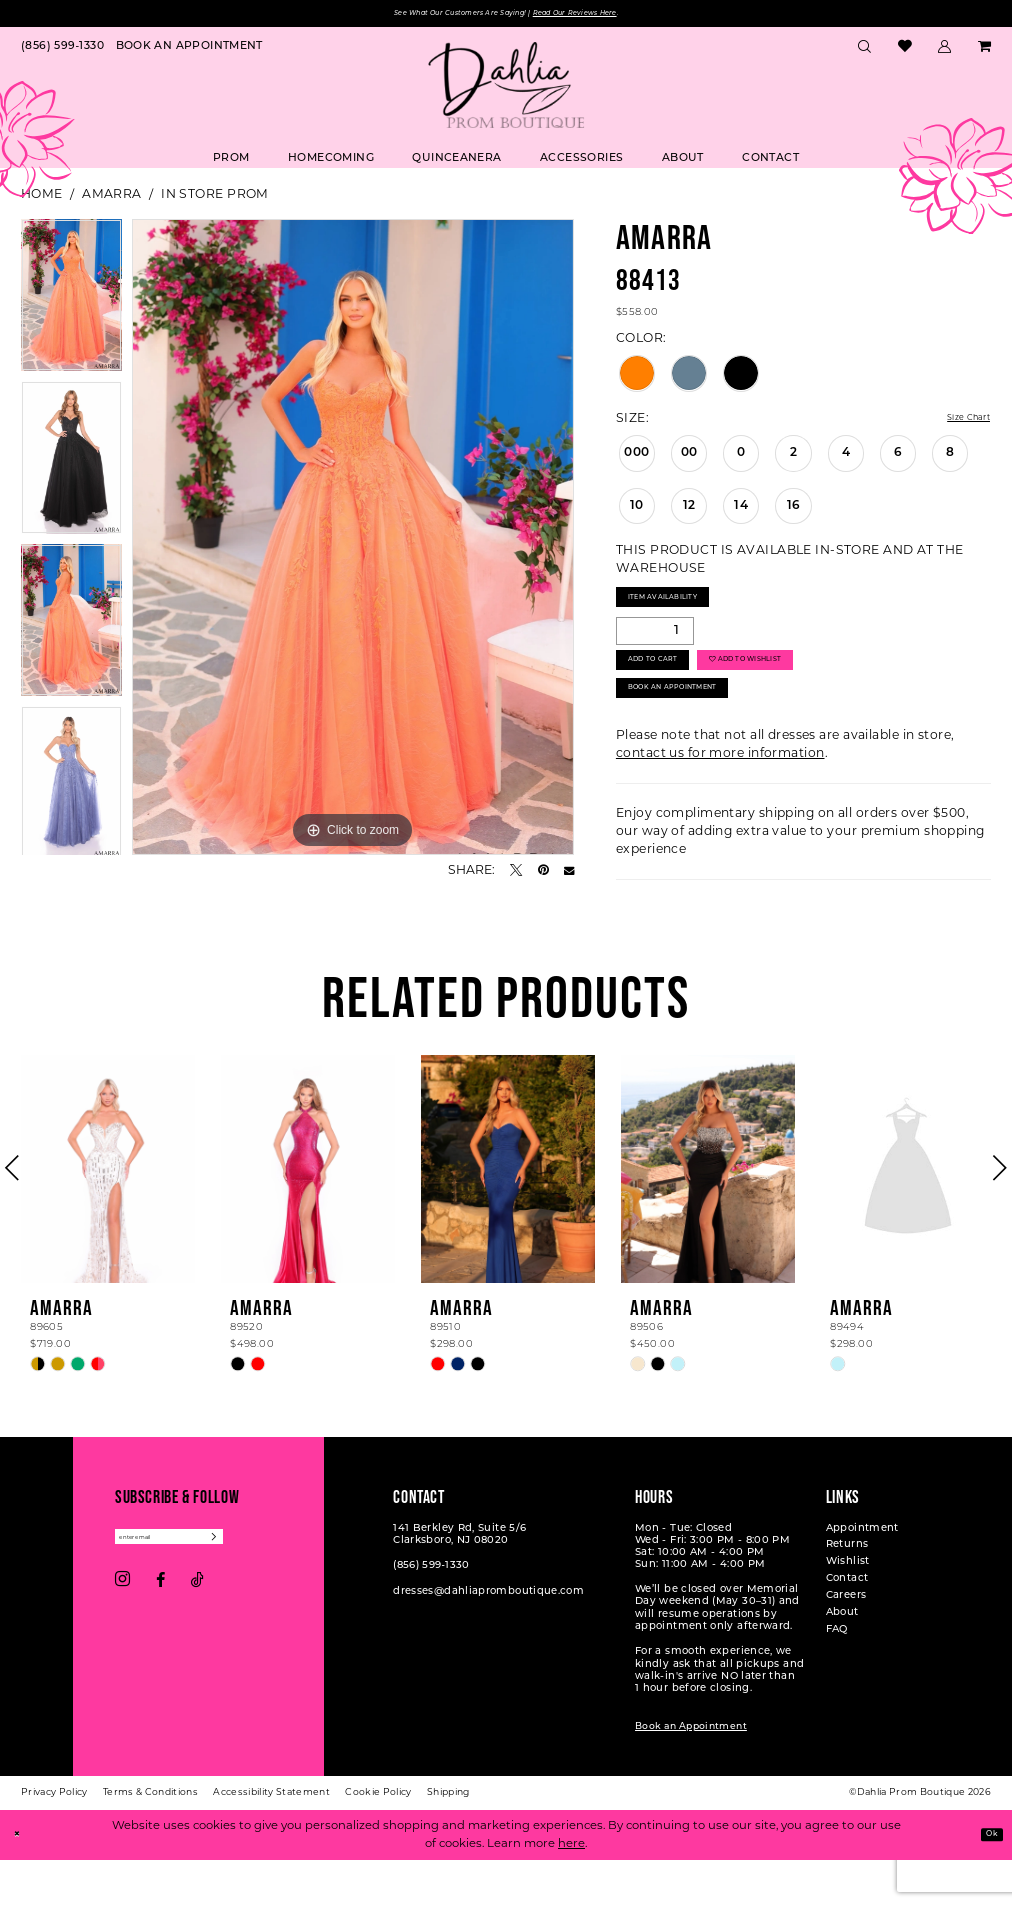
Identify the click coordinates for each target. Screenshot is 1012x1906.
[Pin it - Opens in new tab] (543, 875)
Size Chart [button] (957, 422)
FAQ (837, 1677)
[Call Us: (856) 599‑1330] (62, 51)
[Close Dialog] (22, 1881)
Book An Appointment (702, 730)
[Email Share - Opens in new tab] (569, 875)
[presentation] (108, 1216)
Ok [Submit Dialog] (986, 1880)
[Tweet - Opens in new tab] (516, 875)
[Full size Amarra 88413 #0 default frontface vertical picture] (353, 542)
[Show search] (865, 51)
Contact (847, 1626)
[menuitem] (62, 51)
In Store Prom (215, 197)
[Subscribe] (274, 1587)
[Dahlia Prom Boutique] (506, 89)
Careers (846, 1643)
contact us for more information (720, 800)
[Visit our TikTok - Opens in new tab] (197, 1635)
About (842, 1660)
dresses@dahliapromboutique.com (488, 1638)
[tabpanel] (71, 305)
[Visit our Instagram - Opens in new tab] (122, 1635)
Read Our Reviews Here (612, 15)
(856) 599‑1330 (431, 1613)
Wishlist (848, 1609)
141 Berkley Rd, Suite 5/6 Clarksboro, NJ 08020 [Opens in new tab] (459, 1581)
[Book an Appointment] (189, 51)
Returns (847, 1592)
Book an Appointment (691, 1774)
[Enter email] (199, 1587)
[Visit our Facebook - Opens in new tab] (160, 1635)
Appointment (862, 1575)
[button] (945, 51)
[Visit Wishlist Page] (904, 51)
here (571, 1889)
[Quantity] (655, 648)
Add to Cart (671, 686)
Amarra (112, 197)
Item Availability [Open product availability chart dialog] (686, 608)
